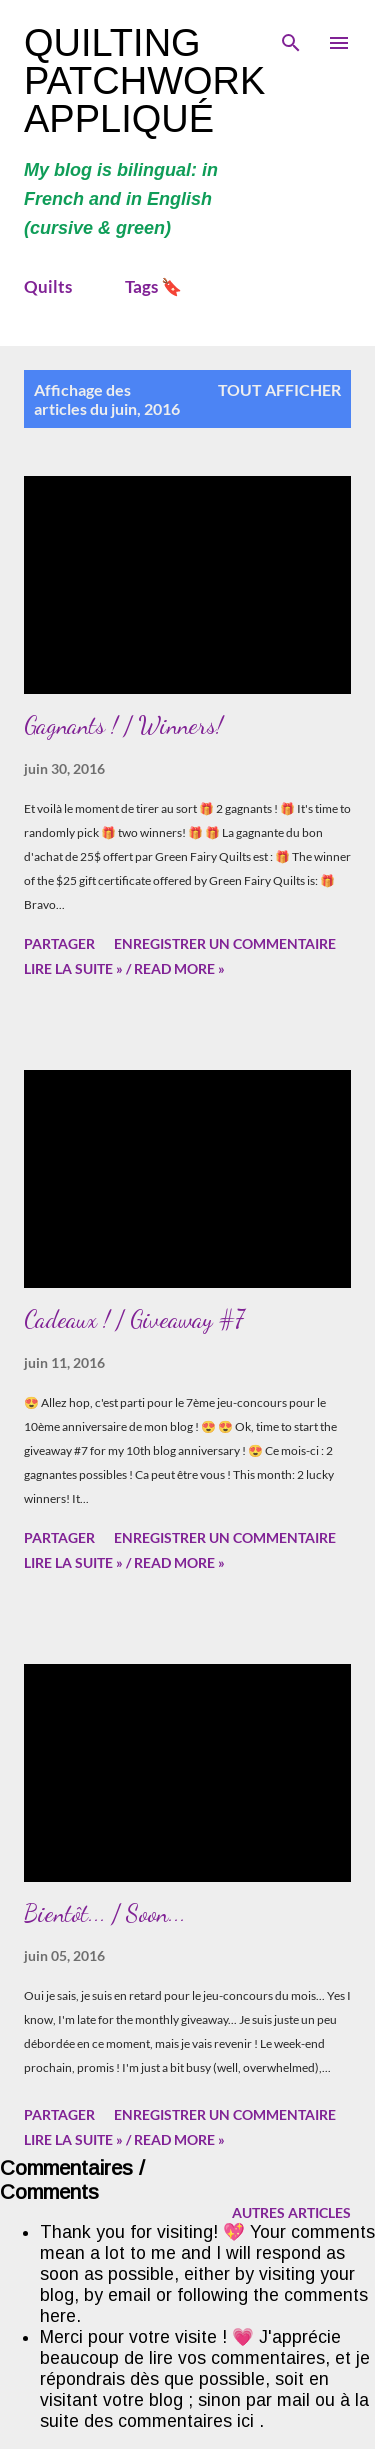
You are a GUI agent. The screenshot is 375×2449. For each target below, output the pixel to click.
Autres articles (291, 2212)
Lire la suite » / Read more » (124, 968)
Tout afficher (279, 389)
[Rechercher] (291, 36)
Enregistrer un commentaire (225, 943)
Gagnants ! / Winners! (123, 725)
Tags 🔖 (153, 286)
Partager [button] (59, 943)
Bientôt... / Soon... (105, 1913)
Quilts (48, 286)
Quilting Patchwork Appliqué (144, 81)
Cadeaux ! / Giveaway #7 (134, 1319)
